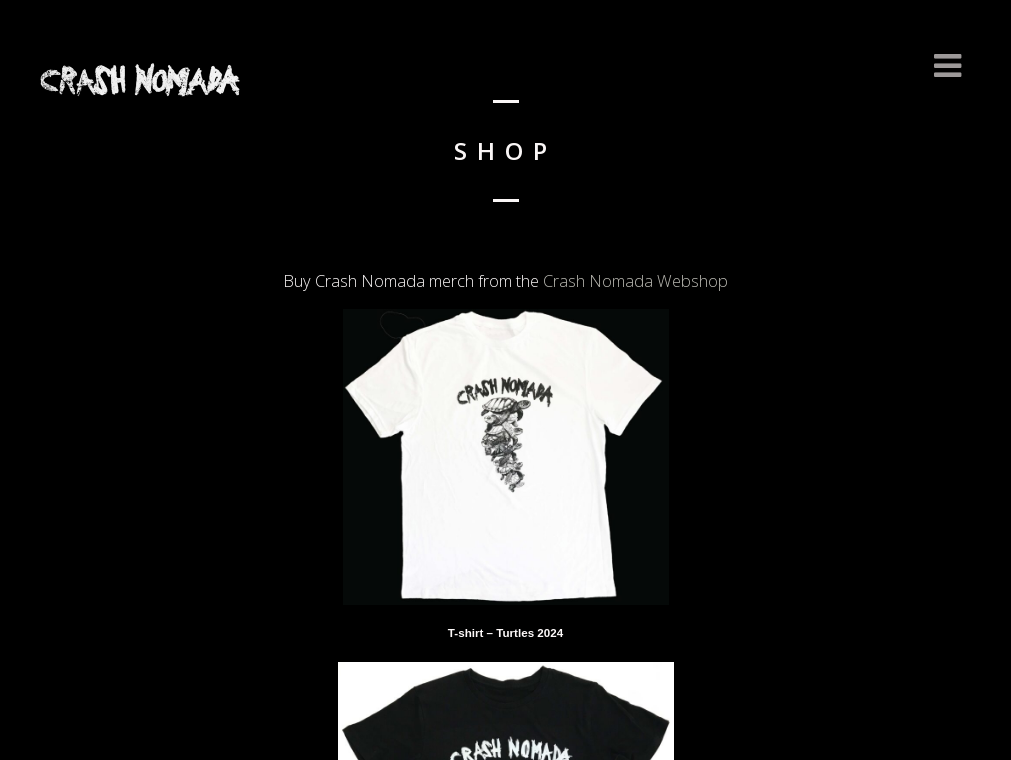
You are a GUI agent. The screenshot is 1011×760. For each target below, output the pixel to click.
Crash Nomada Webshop (635, 281)
